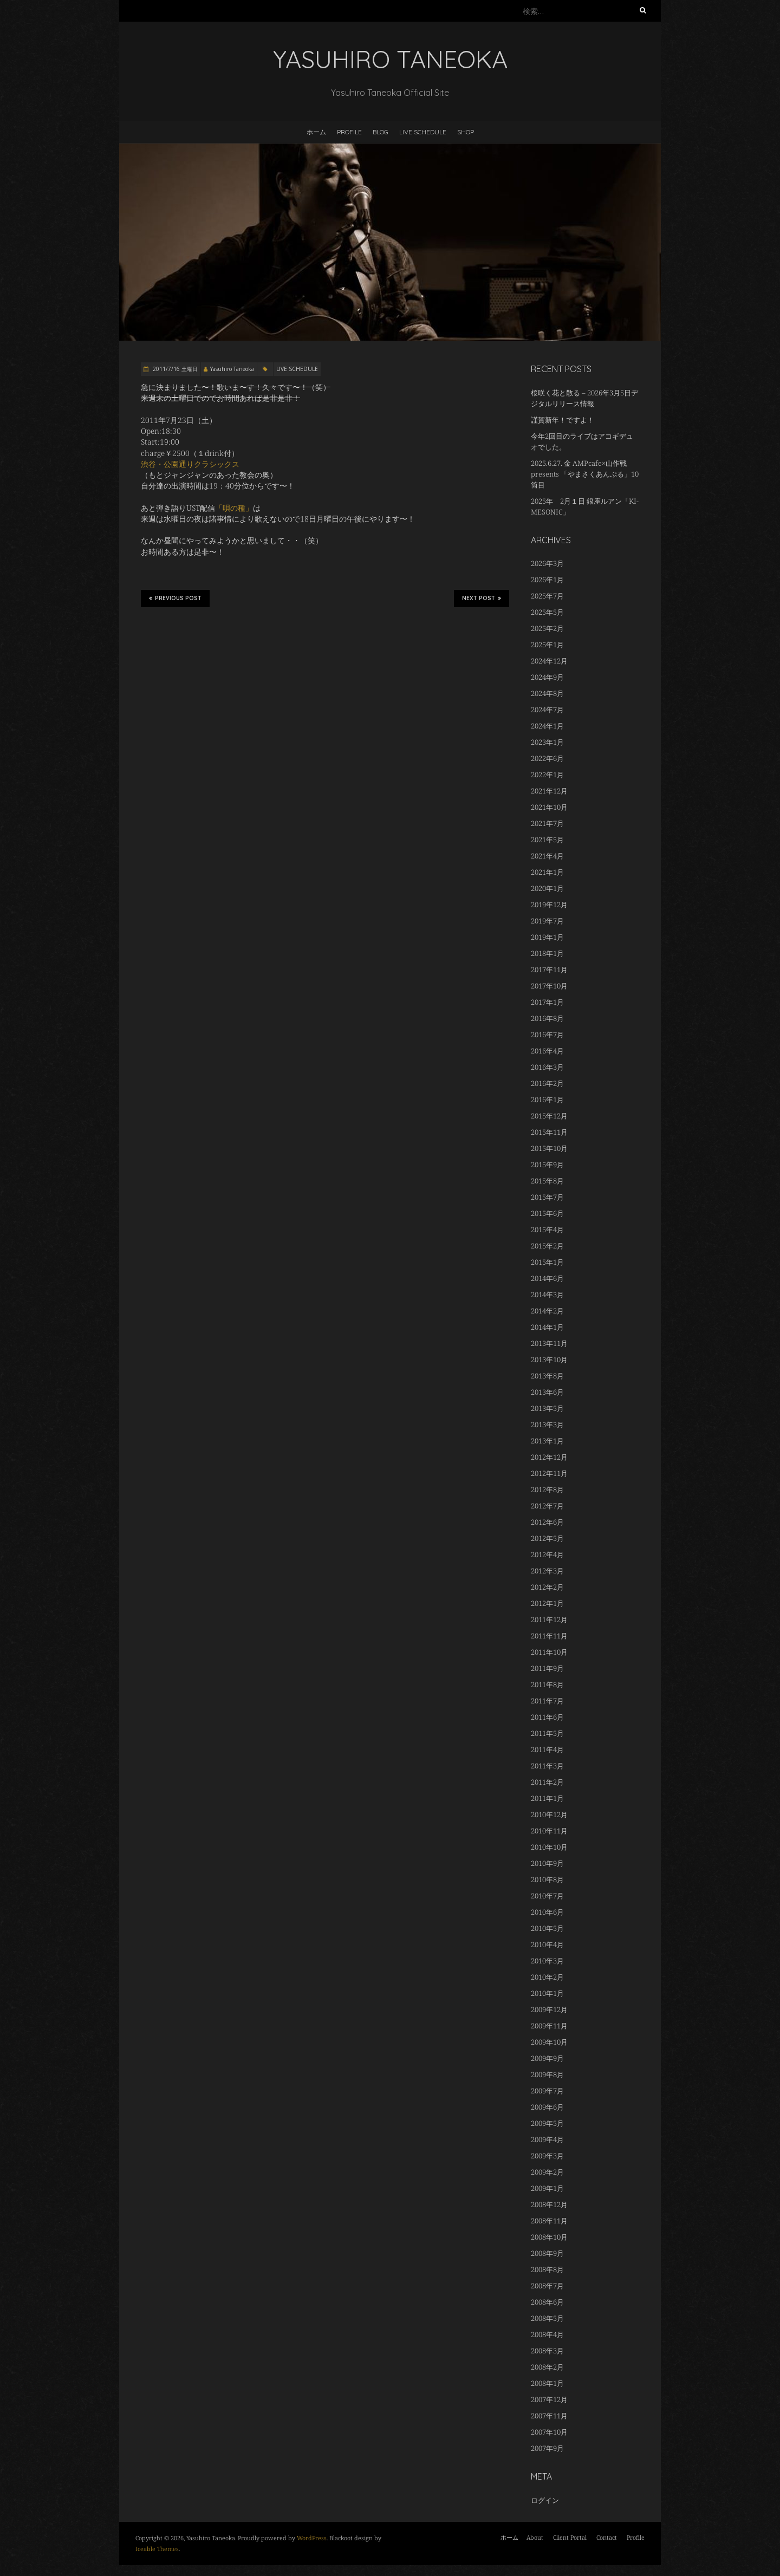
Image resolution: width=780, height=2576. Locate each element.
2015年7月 (547, 1197)
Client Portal (570, 2537)
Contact (606, 2537)
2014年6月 (547, 1278)
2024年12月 (549, 661)
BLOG (380, 132)
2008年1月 (547, 2383)
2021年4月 (547, 856)
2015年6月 (547, 1213)
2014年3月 (547, 1294)
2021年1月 (547, 872)
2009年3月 (547, 2156)
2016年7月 (547, 1034)
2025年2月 (547, 628)
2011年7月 (547, 1701)
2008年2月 (547, 2367)
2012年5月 (547, 1538)
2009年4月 (547, 2139)
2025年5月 (547, 612)
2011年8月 (547, 1684)
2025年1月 (547, 644)
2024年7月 (547, 709)
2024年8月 (547, 693)
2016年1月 (547, 1099)
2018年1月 (547, 953)
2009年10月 (549, 2042)
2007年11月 (549, 2416)
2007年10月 (549, 2432)
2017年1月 (547, 1002)
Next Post (481, 598)
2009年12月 (549, 2009)
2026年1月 (547, 579)
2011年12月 (549, 1619)
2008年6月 (547, 2302)
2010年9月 (547, 1863)
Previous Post (175, 598)
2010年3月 (547, 1961)
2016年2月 (547, 1083)
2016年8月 (547, 1018)
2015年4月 (547, 1229)
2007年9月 (547, 2448)
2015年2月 (547, 1246)
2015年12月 (549, 1116)
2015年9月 (547, 1164)
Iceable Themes (157, 2549)
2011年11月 (549, 1636)
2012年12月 (549, 1457)
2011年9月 (547, 1668)
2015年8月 (547, 1181)
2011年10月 (549, 1652)
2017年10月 (549, 986)
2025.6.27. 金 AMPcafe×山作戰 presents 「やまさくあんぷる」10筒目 (585, 474)
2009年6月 (547, 2107)
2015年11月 (549, 1132)
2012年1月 (547, 1603)
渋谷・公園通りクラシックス (190, 464)
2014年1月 (547, 1327)
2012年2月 (547, 1587)
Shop (465, 132)
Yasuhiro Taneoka (232, 369)
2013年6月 (547, 1392)
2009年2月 (547, 2172)
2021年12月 (549, 791)
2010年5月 (547, 1928)
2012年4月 (547, 1554)
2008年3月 (547, 2351)
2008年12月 (549, 2204)
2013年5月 (547, 1408)
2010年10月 (549, 1847)
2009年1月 (547, 2188)
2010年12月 (549, 1814)
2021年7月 (547, 823)
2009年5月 (547, 2123)
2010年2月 (547, 1977)
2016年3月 (547, 1067)
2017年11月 (549, 969)
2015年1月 (547, 1262)
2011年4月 (547, 1749)
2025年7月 (547, 596)
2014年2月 (547, 1311)
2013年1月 (547, 1441)
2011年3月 (547, 1766)
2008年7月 (547, 2286)
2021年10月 (549, 807)
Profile (349, 132)
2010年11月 (549, 1831)
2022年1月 (547, 774)
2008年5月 (547, 2318)
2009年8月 (547, 2074)
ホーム (316, 132)
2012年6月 (547, 1522)
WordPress (312, 2538)
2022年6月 (547, 758)
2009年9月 (547, 2058)
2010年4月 (547, 1944)
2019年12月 (549, 904)
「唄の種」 (234, 508)
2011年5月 (547, 1733)
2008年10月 (549, 2237)
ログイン (545, 2500)
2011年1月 (547, 1798)
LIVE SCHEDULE (422, 132)
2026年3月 (547, 563)
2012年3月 (547, 1571)
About (534, 2537)
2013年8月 (547, 1376)
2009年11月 (549, 2026)
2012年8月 (547, 1489)
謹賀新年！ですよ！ (562, 420)
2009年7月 (547, 2091)
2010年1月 (547, 1993)
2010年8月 (547, 1879)
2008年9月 (547, 2253)
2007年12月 (549, 2399)
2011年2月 (547, 1782)
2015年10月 (549, 1148)
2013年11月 (549, 1343)
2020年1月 (547, 888)
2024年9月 (547, 677)
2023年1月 (547, 742)
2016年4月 (547, 1051)
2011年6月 (547, 1717)
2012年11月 (549, 1473)
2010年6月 (547, 1912)
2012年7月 (547, 1506)
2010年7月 (547, 1896)
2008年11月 (549, 2221)
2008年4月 (547, 2334)
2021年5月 (547, 839)
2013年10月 (549, 1359)
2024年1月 (547, 726)
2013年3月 (547, 1424)
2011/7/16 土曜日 (174, 369)
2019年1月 (547, 937)
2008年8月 (547, 2269)
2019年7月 (547, 921)
